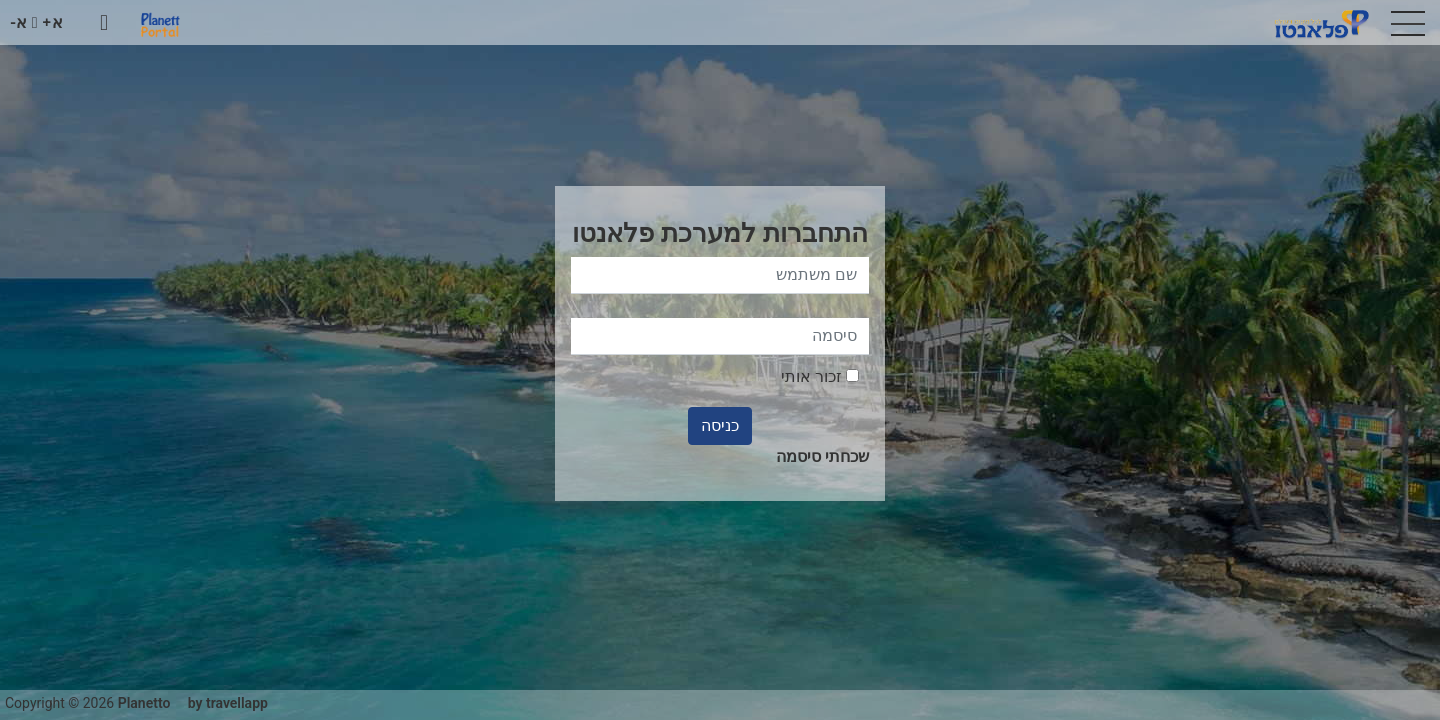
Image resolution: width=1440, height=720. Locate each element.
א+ (52, 22)
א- (18, 22)
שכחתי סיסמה (822, 456)
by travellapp (228, 703)
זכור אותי (820, 376)
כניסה (720, 425)
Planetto (144, 703)
